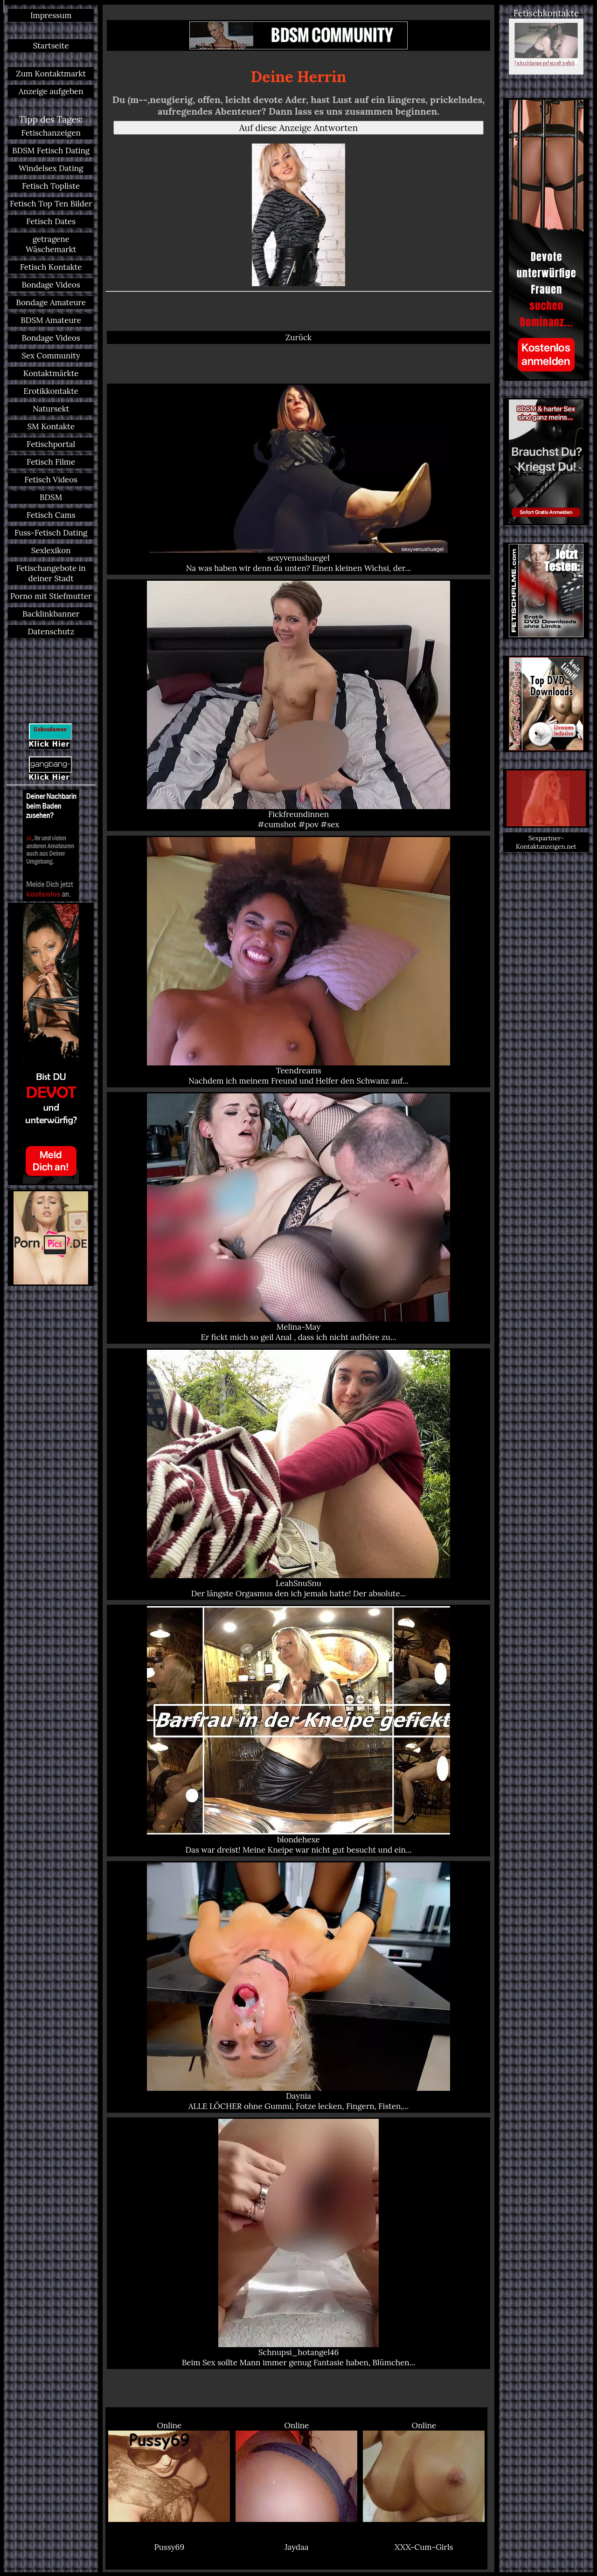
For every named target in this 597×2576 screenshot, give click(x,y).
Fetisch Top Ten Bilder (51, 204)
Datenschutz (51, 631)
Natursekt (51, 409)
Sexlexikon (51, 550)
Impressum (50, 15)
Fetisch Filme (51, 462)
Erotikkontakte (50, 391)
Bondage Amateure (51, 302)
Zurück (298, 337)
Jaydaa (296, 2547)
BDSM (51, 497)
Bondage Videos (50, 285)
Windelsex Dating (51, 168)
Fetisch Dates (51, 221)
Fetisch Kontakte (51, 267)
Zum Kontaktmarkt (51, 74)
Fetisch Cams (51, 515)
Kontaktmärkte (51, 373)
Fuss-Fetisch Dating (50, 533)
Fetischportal (51, 444)
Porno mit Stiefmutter (51, 596)
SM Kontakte (50, 426)
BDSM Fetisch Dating (51, 150)
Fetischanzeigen (51, 133)
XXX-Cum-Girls (424, 2547)
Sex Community (50, 355)
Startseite (51, 46)
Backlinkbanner (50, 614)
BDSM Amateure (51, 320)
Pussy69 (169, 2547)
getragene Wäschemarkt (51, 244)
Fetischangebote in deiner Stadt (50, 573)
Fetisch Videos (50, 479)
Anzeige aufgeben (51, 91)
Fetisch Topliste (51, 186)
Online (169, 2471)
